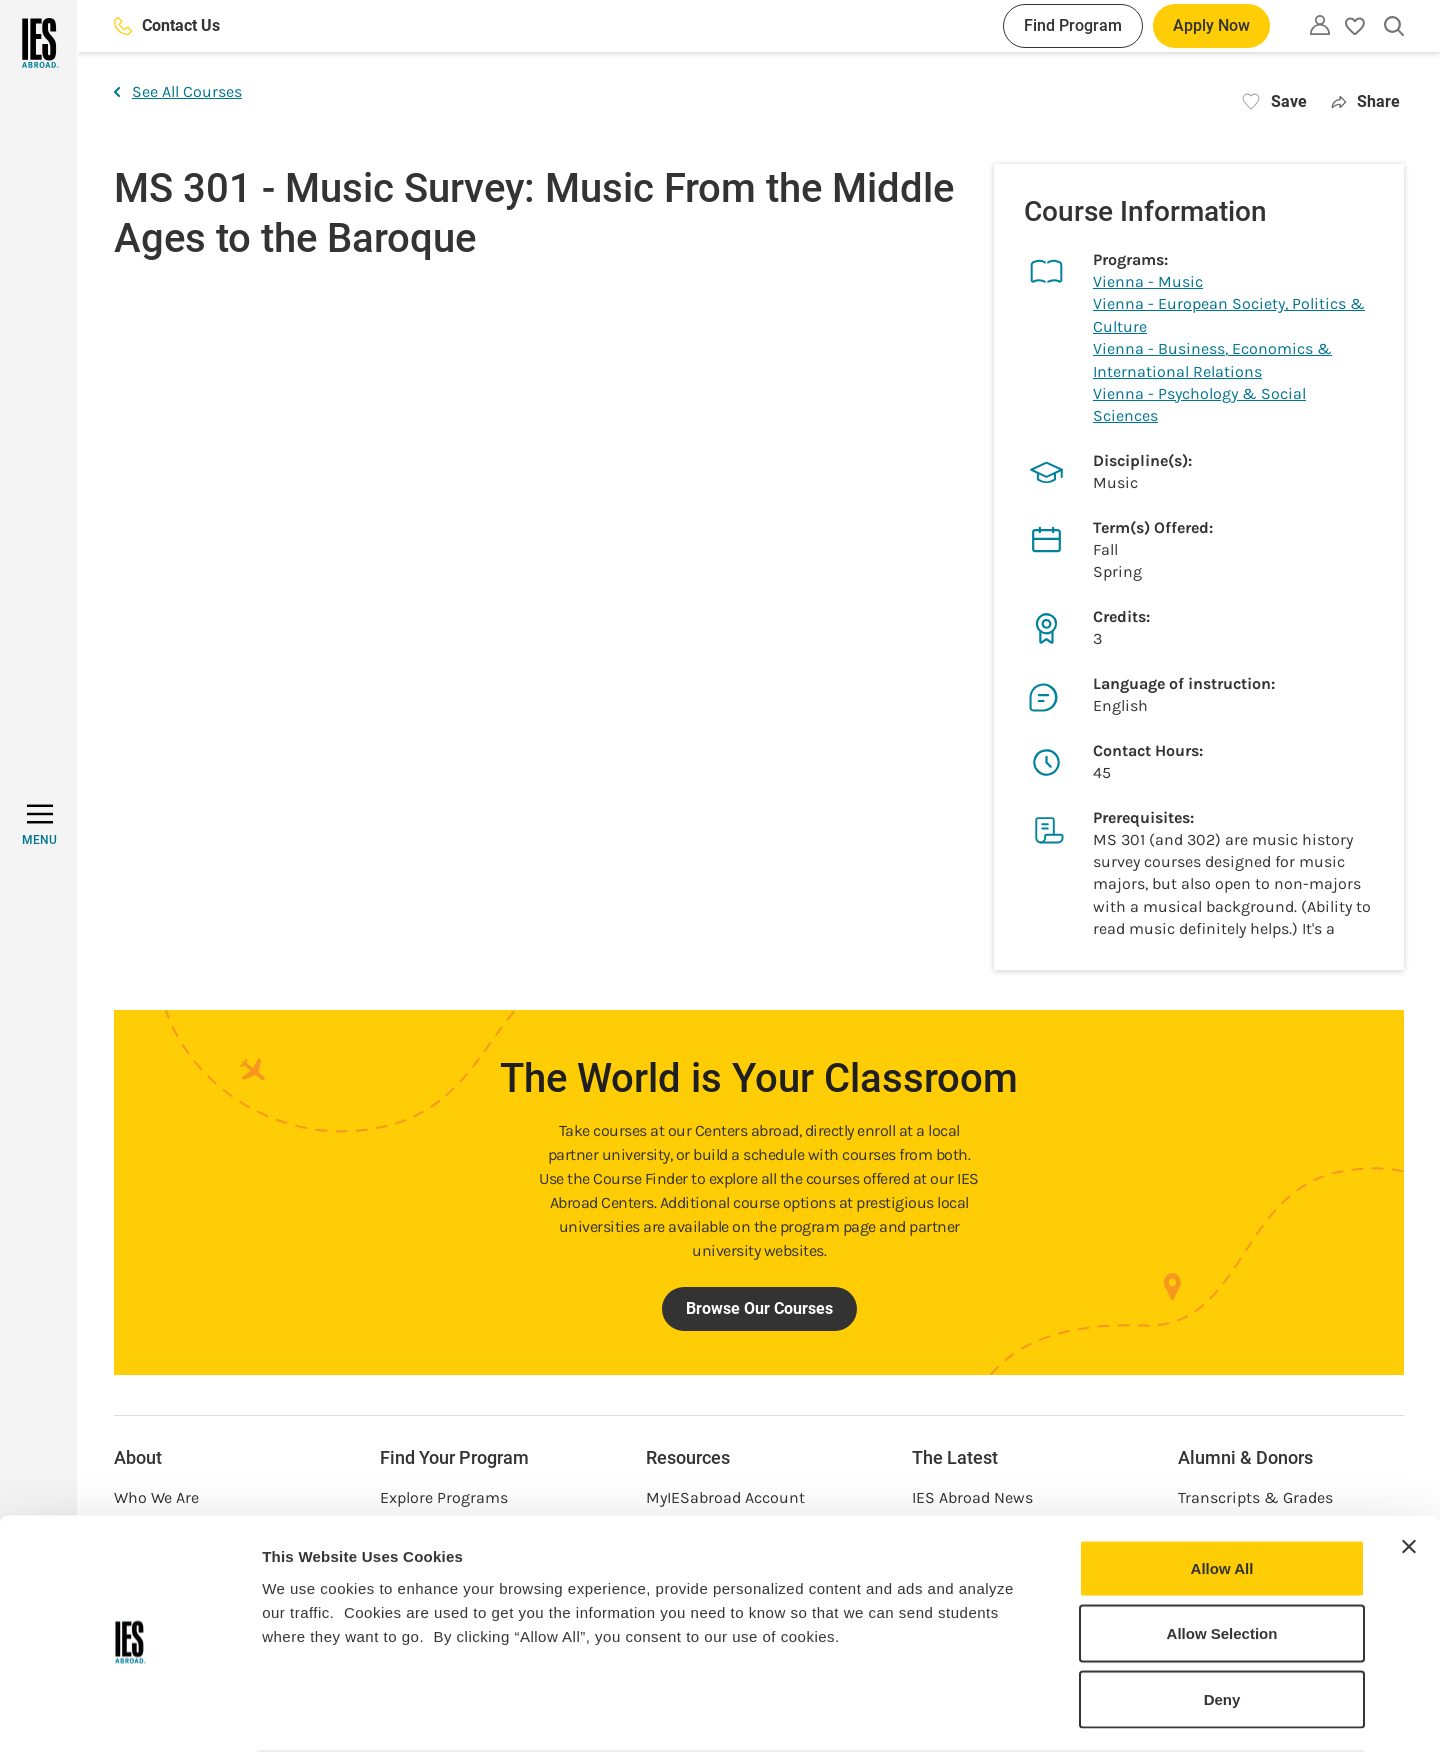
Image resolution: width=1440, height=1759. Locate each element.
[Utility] (1320, 25)
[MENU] (39, 825)
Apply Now (1211, 25)
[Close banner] (1409, 1475)
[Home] (38, 43)
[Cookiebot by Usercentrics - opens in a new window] (129, 1720)
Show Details (1050, 1719)
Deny (1222, 1627)
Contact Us (167, 25)
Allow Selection (1222, 1562)
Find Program (1073, 25)
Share (1365, 101)
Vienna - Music (1148, 281)
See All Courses (178, 91)
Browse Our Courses (759, 1308)
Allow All (1222, 1496)
